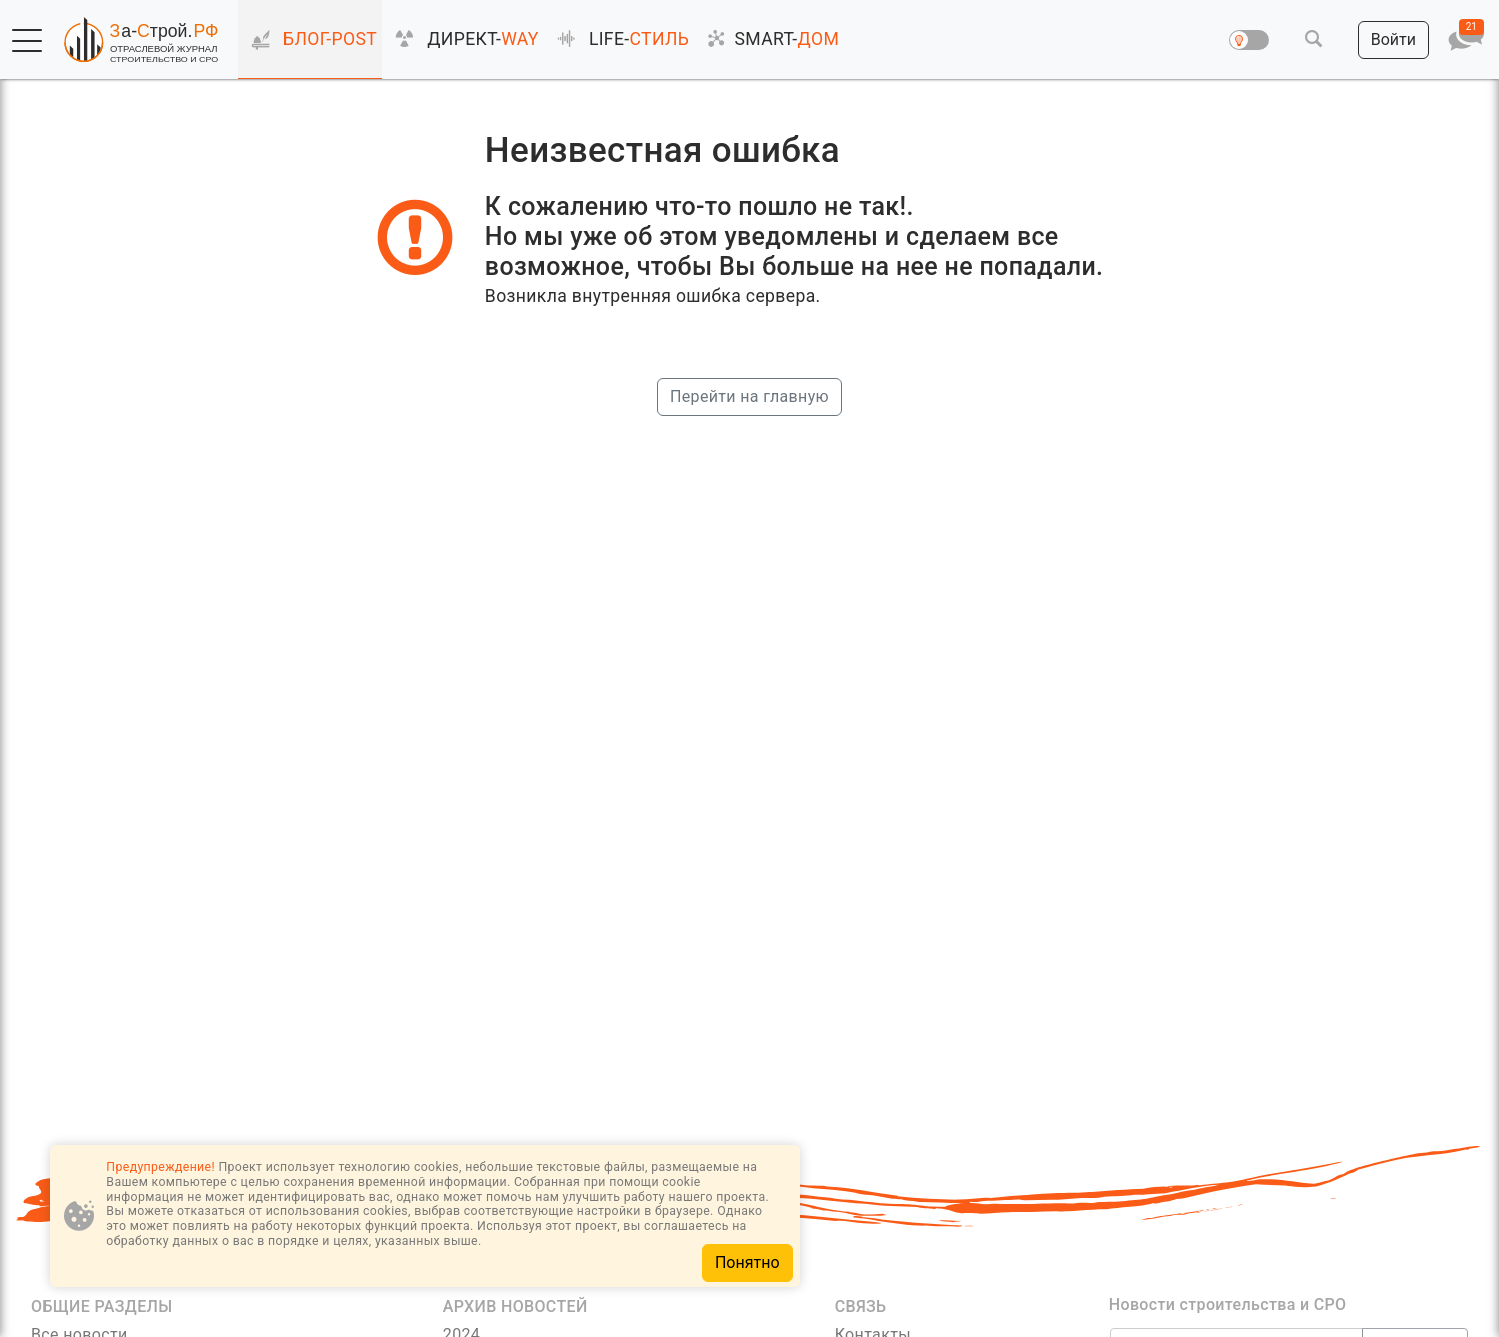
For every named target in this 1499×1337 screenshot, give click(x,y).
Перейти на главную (749, 396)
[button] (27, 41)
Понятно (747, 1262)
